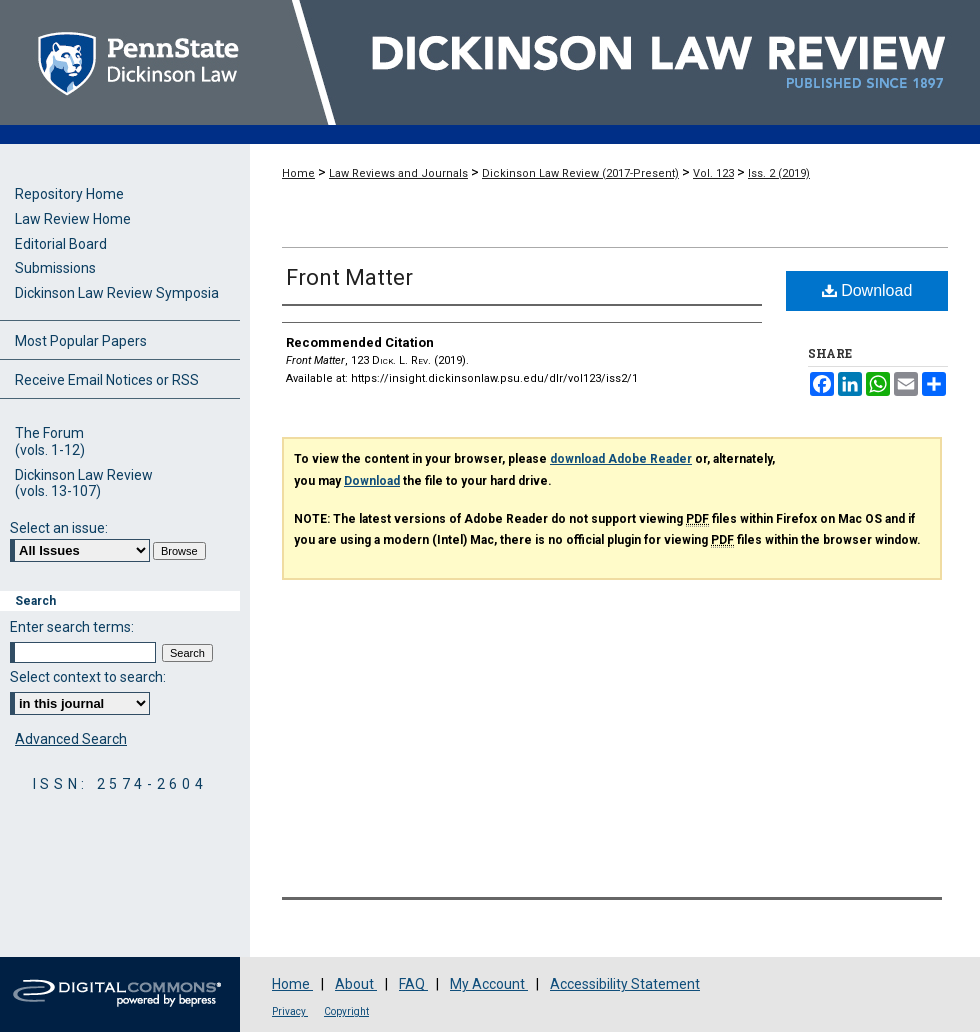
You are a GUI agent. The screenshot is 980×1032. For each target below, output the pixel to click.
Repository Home (69, 194)
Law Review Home (73, 219)
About (356, 984)
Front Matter (349, 277)
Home (298, 173)
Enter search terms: (72, 627)
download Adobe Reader (621, 459)
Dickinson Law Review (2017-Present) (580, 173)
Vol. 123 (713, 173)
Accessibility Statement (625, 984)
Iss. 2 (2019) (779, 173)
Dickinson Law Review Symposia (117, 293)
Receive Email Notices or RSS (107, 380)
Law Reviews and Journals (398, 173)
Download (867, 290)
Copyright (346, 1011)
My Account (489, 984)
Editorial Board (61, 244)
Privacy (290, 1011)
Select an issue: (59, 528)
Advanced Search (71, 739)
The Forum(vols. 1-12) (50, 441)
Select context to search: (88, 677)
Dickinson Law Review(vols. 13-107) (84, 483)
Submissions (55, 268)
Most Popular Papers (81, 341)
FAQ (413, 984)
